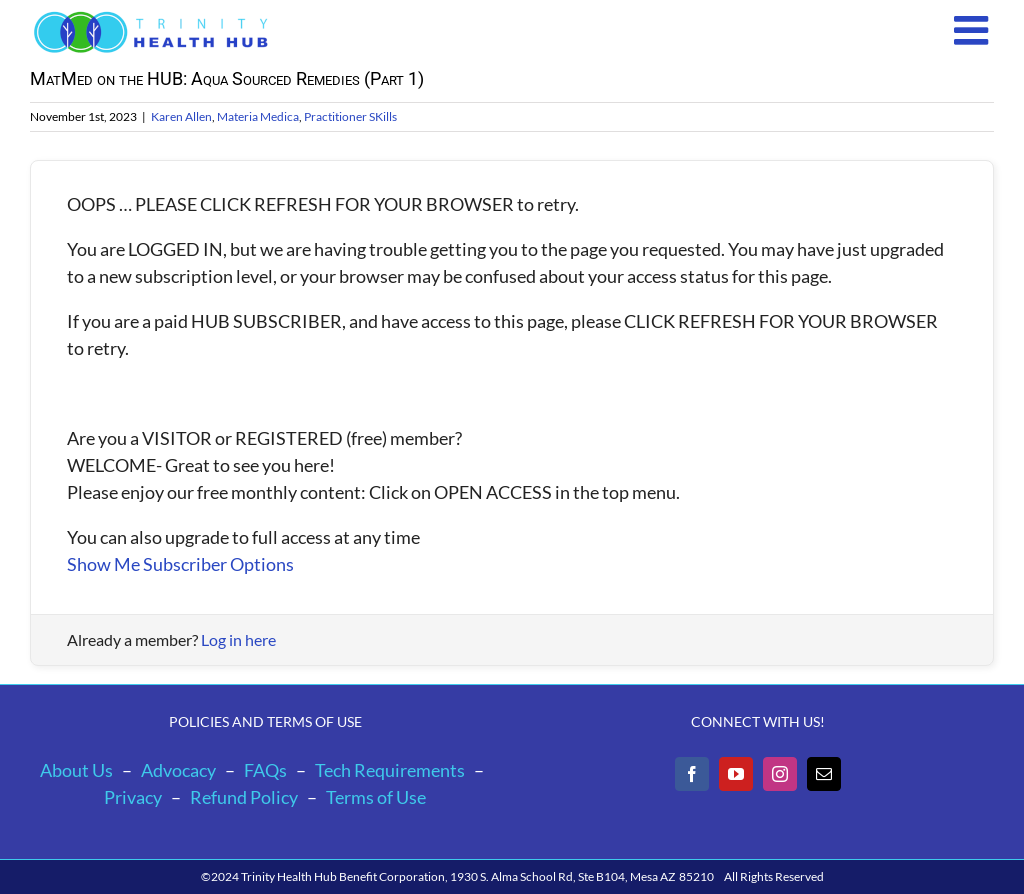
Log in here (238, 639)
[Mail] (824, 774)
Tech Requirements (390, 770)
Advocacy (178, 770)
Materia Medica (258, 116)
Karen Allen (181, 116)
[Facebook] (692, 774)
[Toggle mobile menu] (974, 30)
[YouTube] (736, 774)
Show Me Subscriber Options (180, 564)
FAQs (265, 770)
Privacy (133, 797)
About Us (76, 770)
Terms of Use (376, 797)
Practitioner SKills (350, 116)
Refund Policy (244, 797)
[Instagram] (780, 774)
